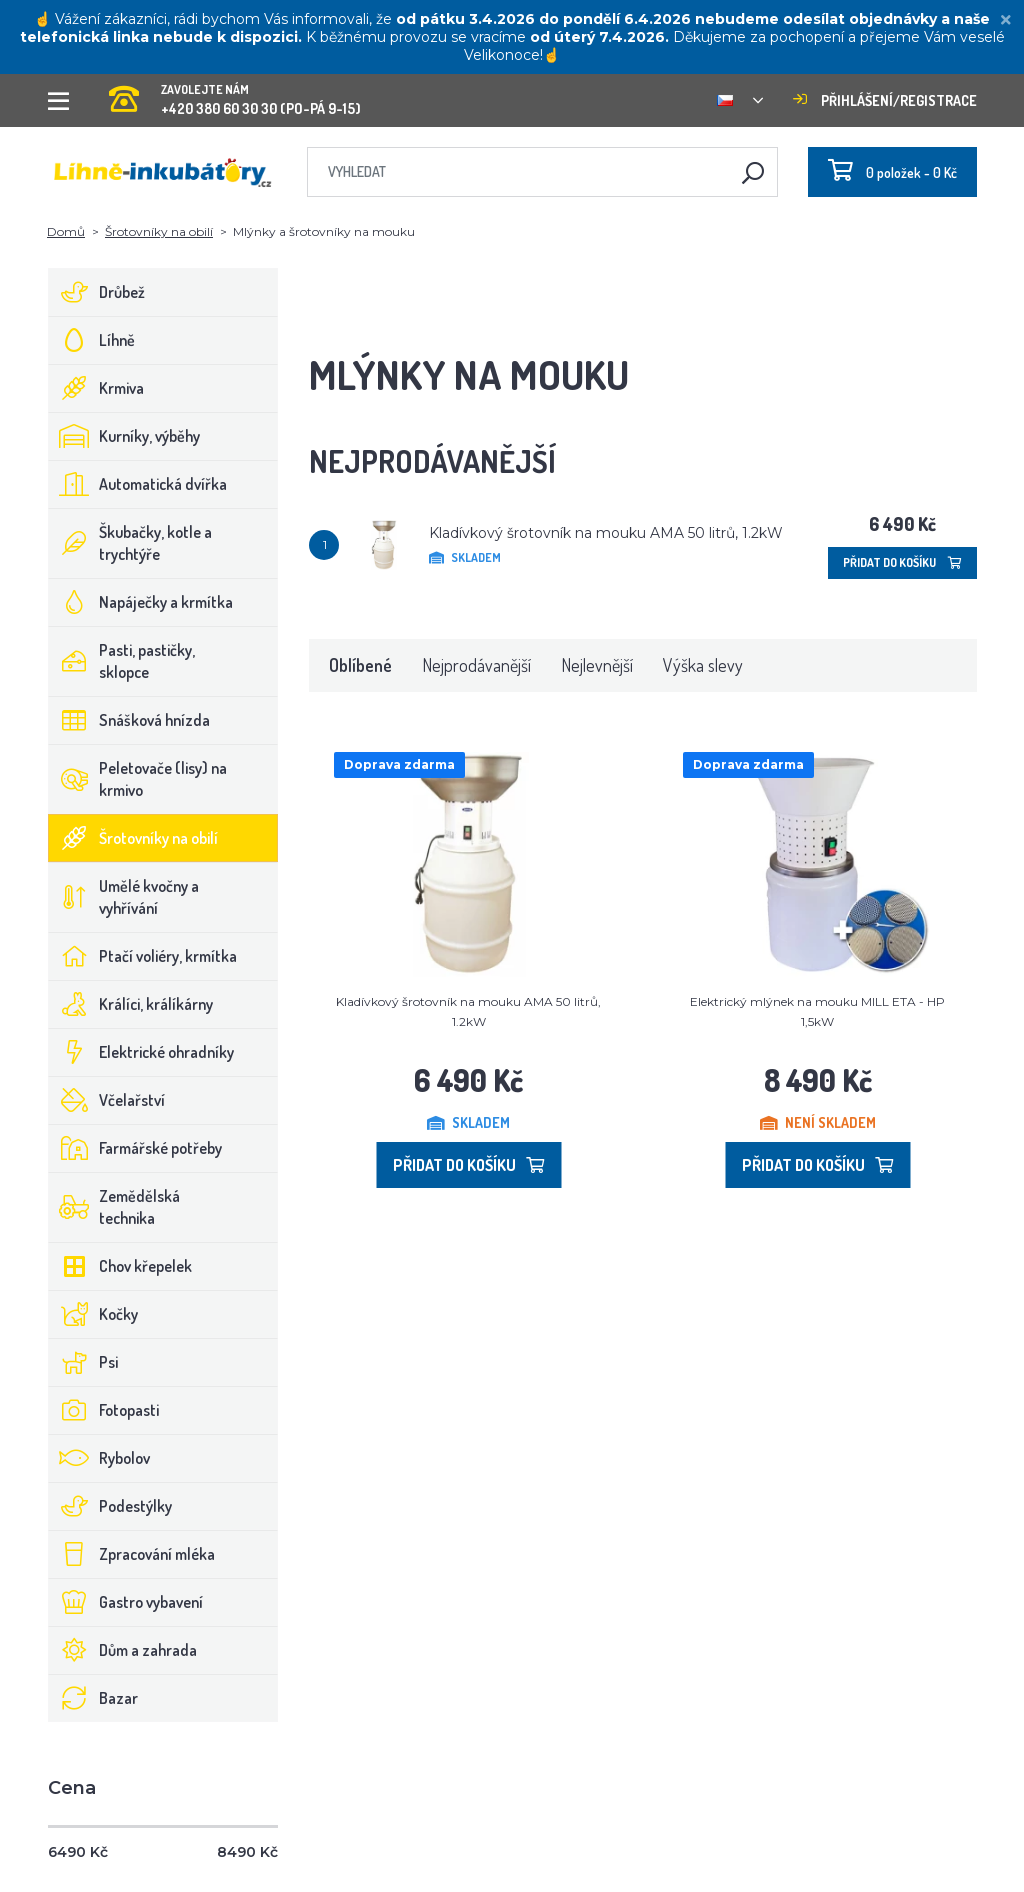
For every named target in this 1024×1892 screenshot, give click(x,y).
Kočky (93, 1314)
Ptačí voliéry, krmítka (143, 956)
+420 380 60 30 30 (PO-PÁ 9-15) (235, 93)
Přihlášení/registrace (885, 100)
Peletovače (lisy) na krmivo (138, 779)
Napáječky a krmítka (141, 602)
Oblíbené (360, 665)
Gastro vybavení (126, 1602)
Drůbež (97, 292)
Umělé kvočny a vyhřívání (124, 897)
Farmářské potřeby (135, 1148)
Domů (66, 231)
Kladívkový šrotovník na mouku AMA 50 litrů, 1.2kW (606, 533)
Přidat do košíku (902, 562)
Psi (83, 1362)
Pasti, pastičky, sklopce (122, 661)
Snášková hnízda (129, 720)
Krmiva (96, 388)
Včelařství (107, 1100)
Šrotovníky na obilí (159, 231)
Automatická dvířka (138, 484)
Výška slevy (703, 665)
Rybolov (99, 1458)
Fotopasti (104, 1410)
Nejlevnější (597, 665)
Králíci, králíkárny (131, 1004)
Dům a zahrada (123, 1650)
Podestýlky (110, 1506)
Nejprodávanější (476, 665)
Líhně (92, 340)
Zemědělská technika (114, 1207)
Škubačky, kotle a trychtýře (130, 543)
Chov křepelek (120, 1266)
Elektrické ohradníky (141, 1052)
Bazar (93, 1698)
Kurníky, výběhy (124, 436)
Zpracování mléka (132, 1554)
